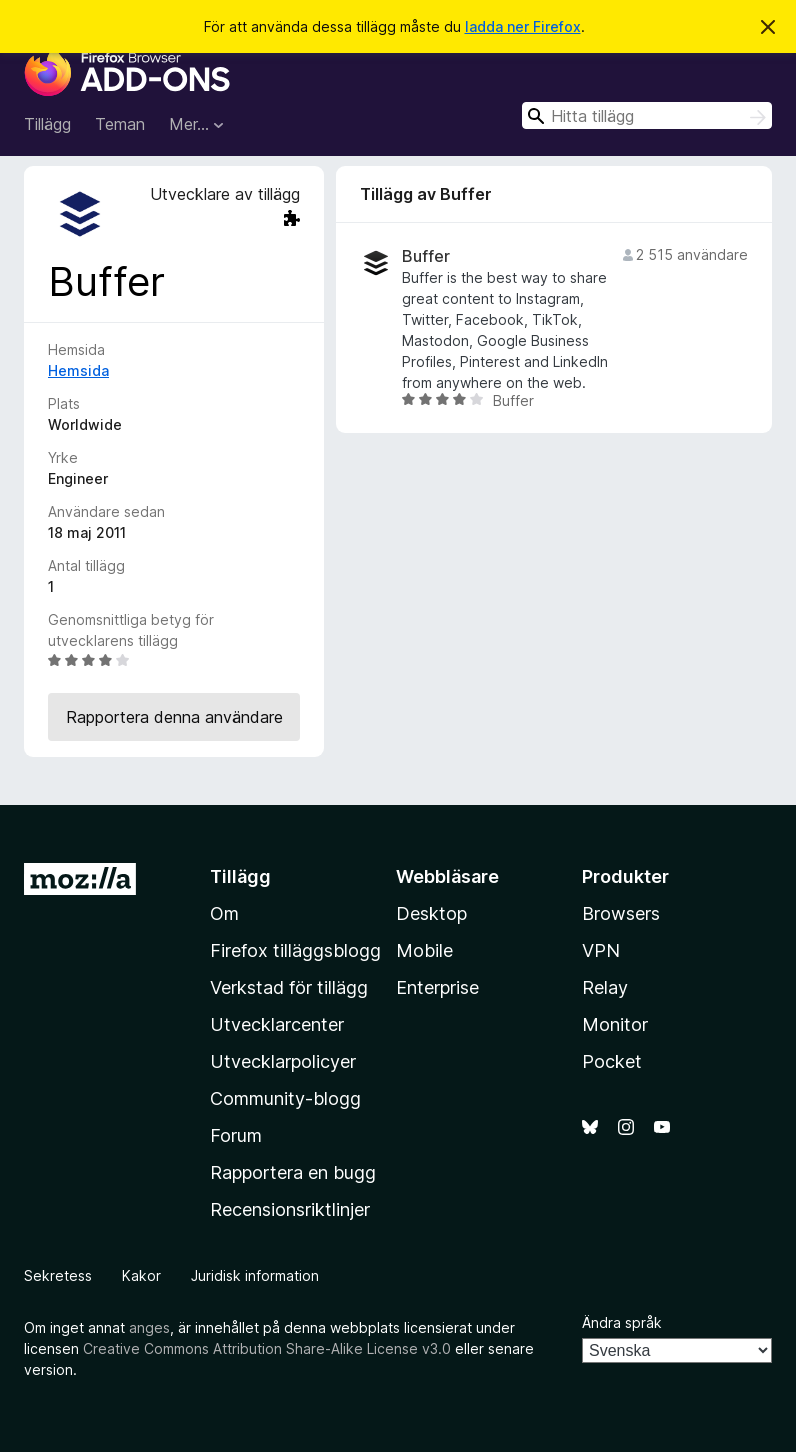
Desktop (431, 913)
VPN (601, 950)
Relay (605, 987)
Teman (120, 124)
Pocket (612, 1061)
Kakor (141, 1275)
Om (224, 913)
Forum (236, 1135)
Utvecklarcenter (277, 1024)
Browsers (621, 913)
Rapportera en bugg (293, 1172)
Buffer (426, 256)
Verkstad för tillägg (289, 987)
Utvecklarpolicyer (283, 1061)
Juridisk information (255, 1275)
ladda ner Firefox (523, 26)
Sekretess (58, 1275)
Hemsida (78, 370)
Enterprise (437, 987)
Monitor (615, 1024)
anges (149, 1327)
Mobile (424, 950)
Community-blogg (285, 1098)
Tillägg (47, 124)
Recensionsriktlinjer (290, 1209)
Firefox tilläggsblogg (295, 950)
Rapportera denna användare (174, 717)
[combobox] (647, 115)
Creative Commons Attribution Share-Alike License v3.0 (267, 1348)
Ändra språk (622, 1322)
